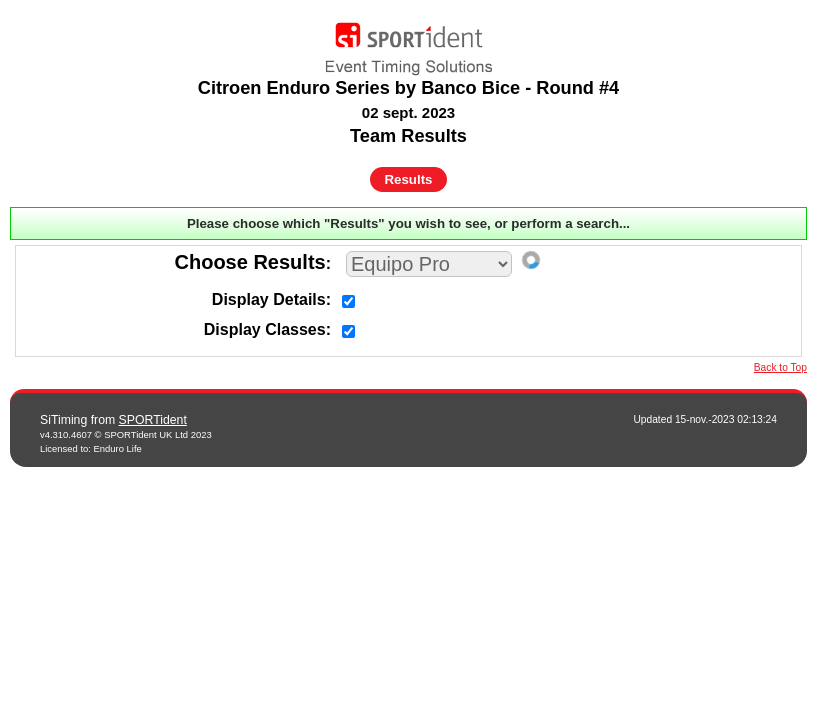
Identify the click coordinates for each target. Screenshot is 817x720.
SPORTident (153, 420)
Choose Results (250, 262)
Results (409, 179)
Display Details (269, 299)
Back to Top (780, 367)
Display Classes (265, 329)
